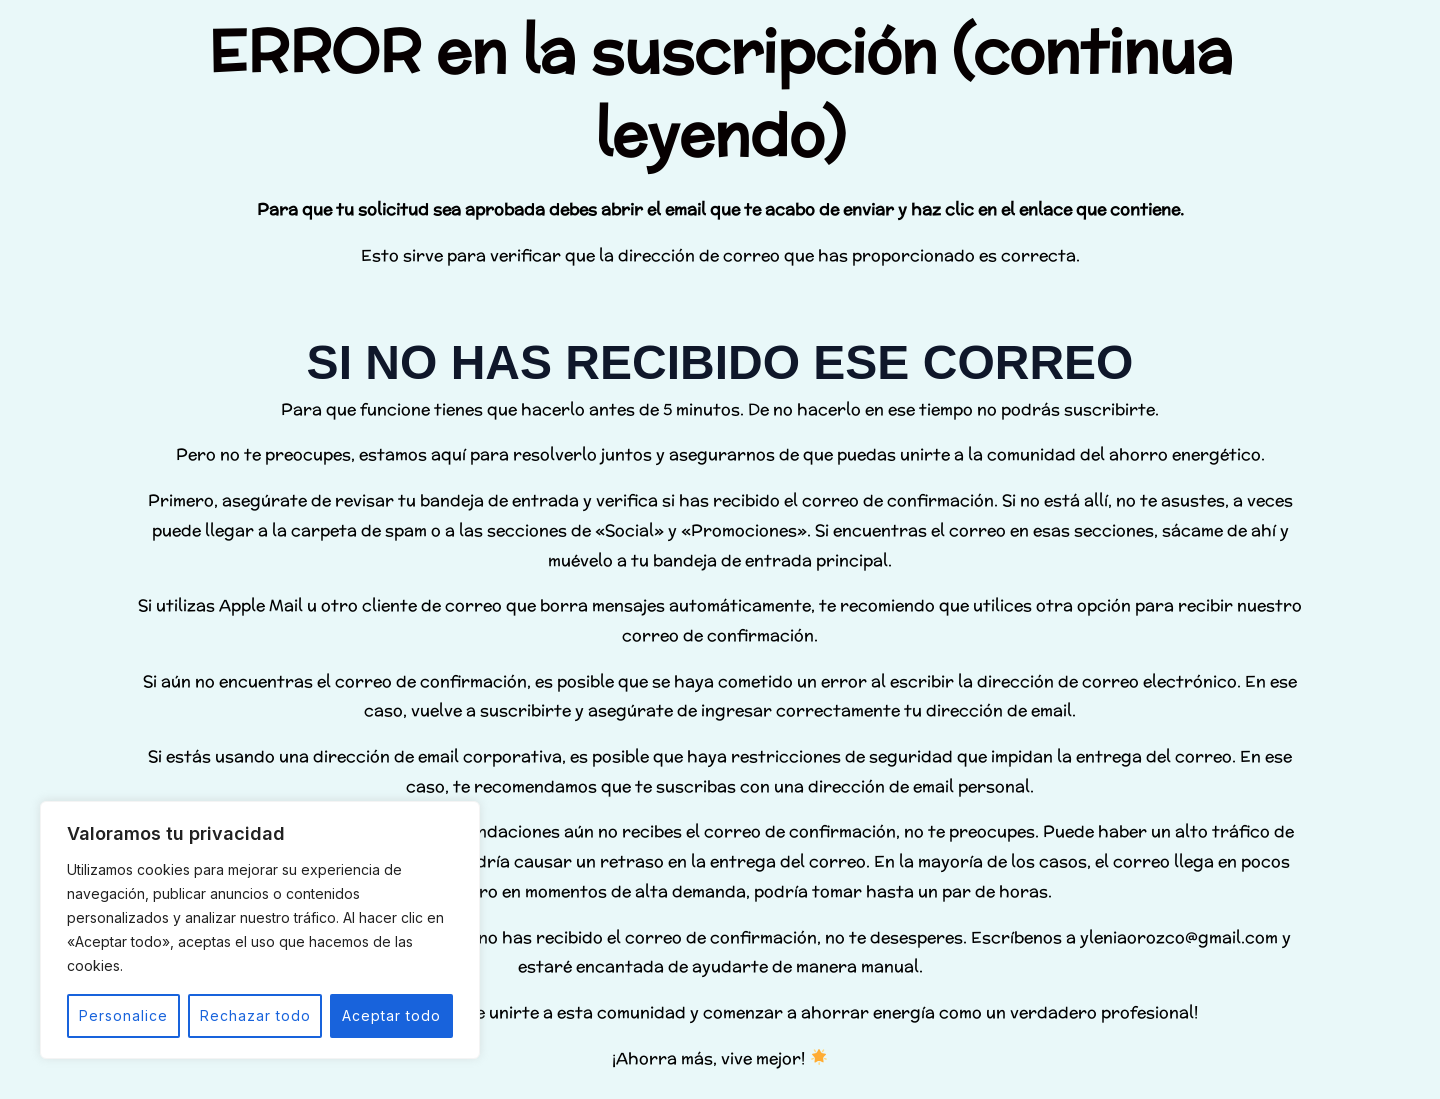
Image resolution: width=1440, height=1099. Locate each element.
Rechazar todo (255, 1015)
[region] (260, 930)
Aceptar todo (391, 1015)
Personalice (123, 1015)
